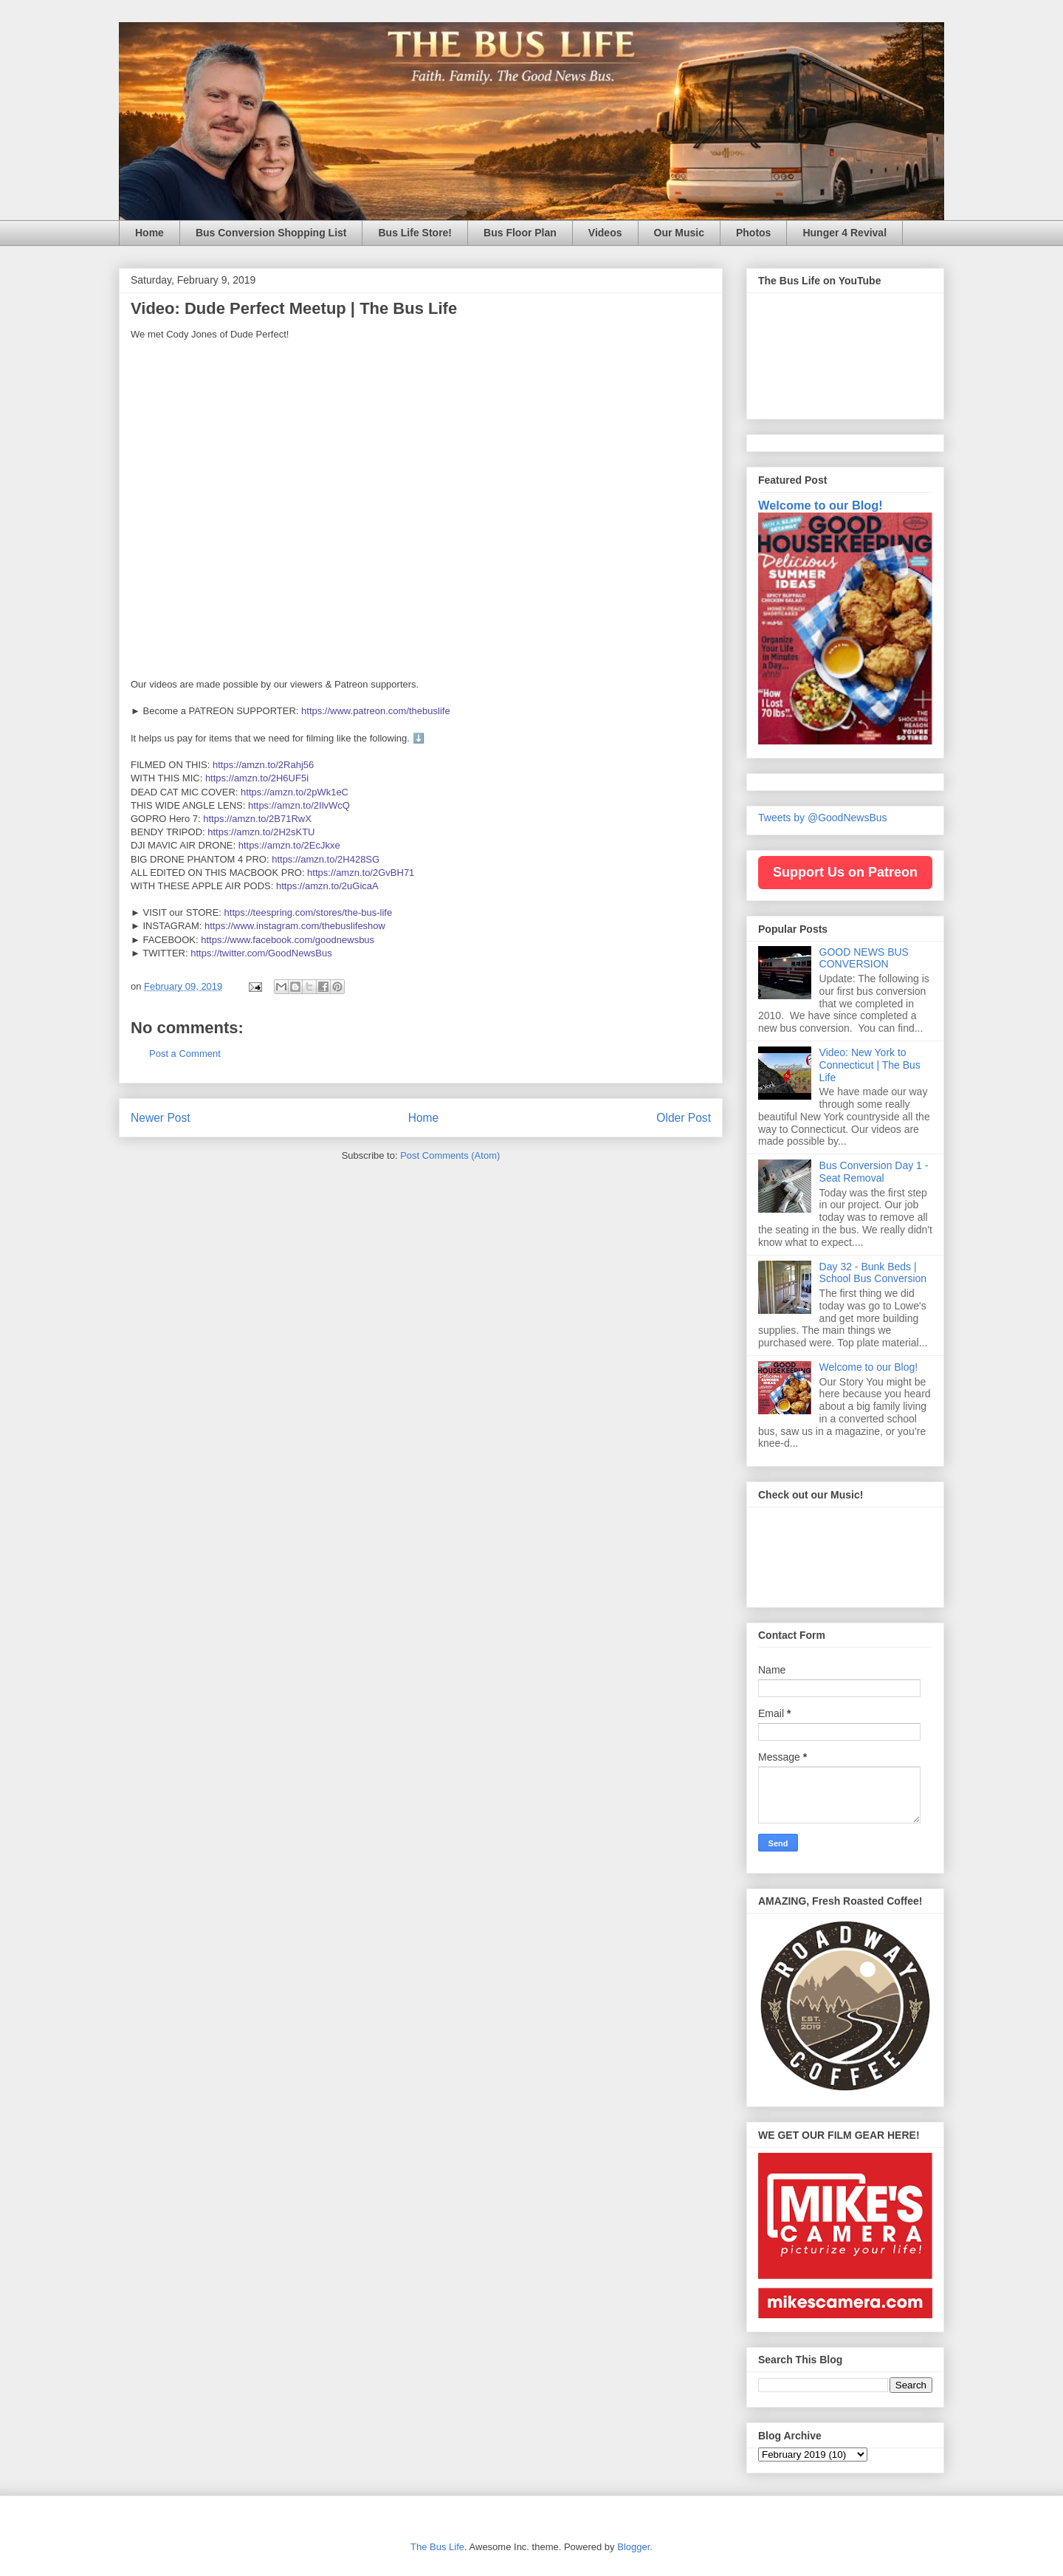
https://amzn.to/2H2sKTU (260, 831)
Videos (605, 233)
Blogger (633, 2546)
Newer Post (160, 1117)
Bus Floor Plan (520, 233)
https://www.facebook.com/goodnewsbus (287, 939)
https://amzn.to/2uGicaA (327, 885)
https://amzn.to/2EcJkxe (289, 845)
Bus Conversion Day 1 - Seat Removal (874, 1171)
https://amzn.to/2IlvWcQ (299, 805)
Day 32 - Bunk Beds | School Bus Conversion (873, 1273)
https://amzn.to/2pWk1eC (294, 792)
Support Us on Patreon (845, 872)
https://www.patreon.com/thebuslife (375, 710)
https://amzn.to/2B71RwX (257, 818)
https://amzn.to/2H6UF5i (257, 778)
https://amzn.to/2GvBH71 (360, 872)
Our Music (679, 233)
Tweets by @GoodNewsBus (822, 817)
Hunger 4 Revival (844, 233)
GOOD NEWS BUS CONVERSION (864, 958)
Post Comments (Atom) (450, 1155)
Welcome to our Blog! (820, 505)
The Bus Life (437, 2546)
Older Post (683, 1117)
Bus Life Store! (415, 233)
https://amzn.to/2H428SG (325, 859)
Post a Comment (185, 1053)
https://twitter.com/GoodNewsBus (260, 953)
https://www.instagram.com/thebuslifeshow (294, 925)
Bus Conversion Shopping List (271, 233)
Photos (753, 233)
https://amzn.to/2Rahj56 (263, 764)
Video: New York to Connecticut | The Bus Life (870, 1064)
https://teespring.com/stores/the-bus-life (308, 912)
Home (149, 233)
